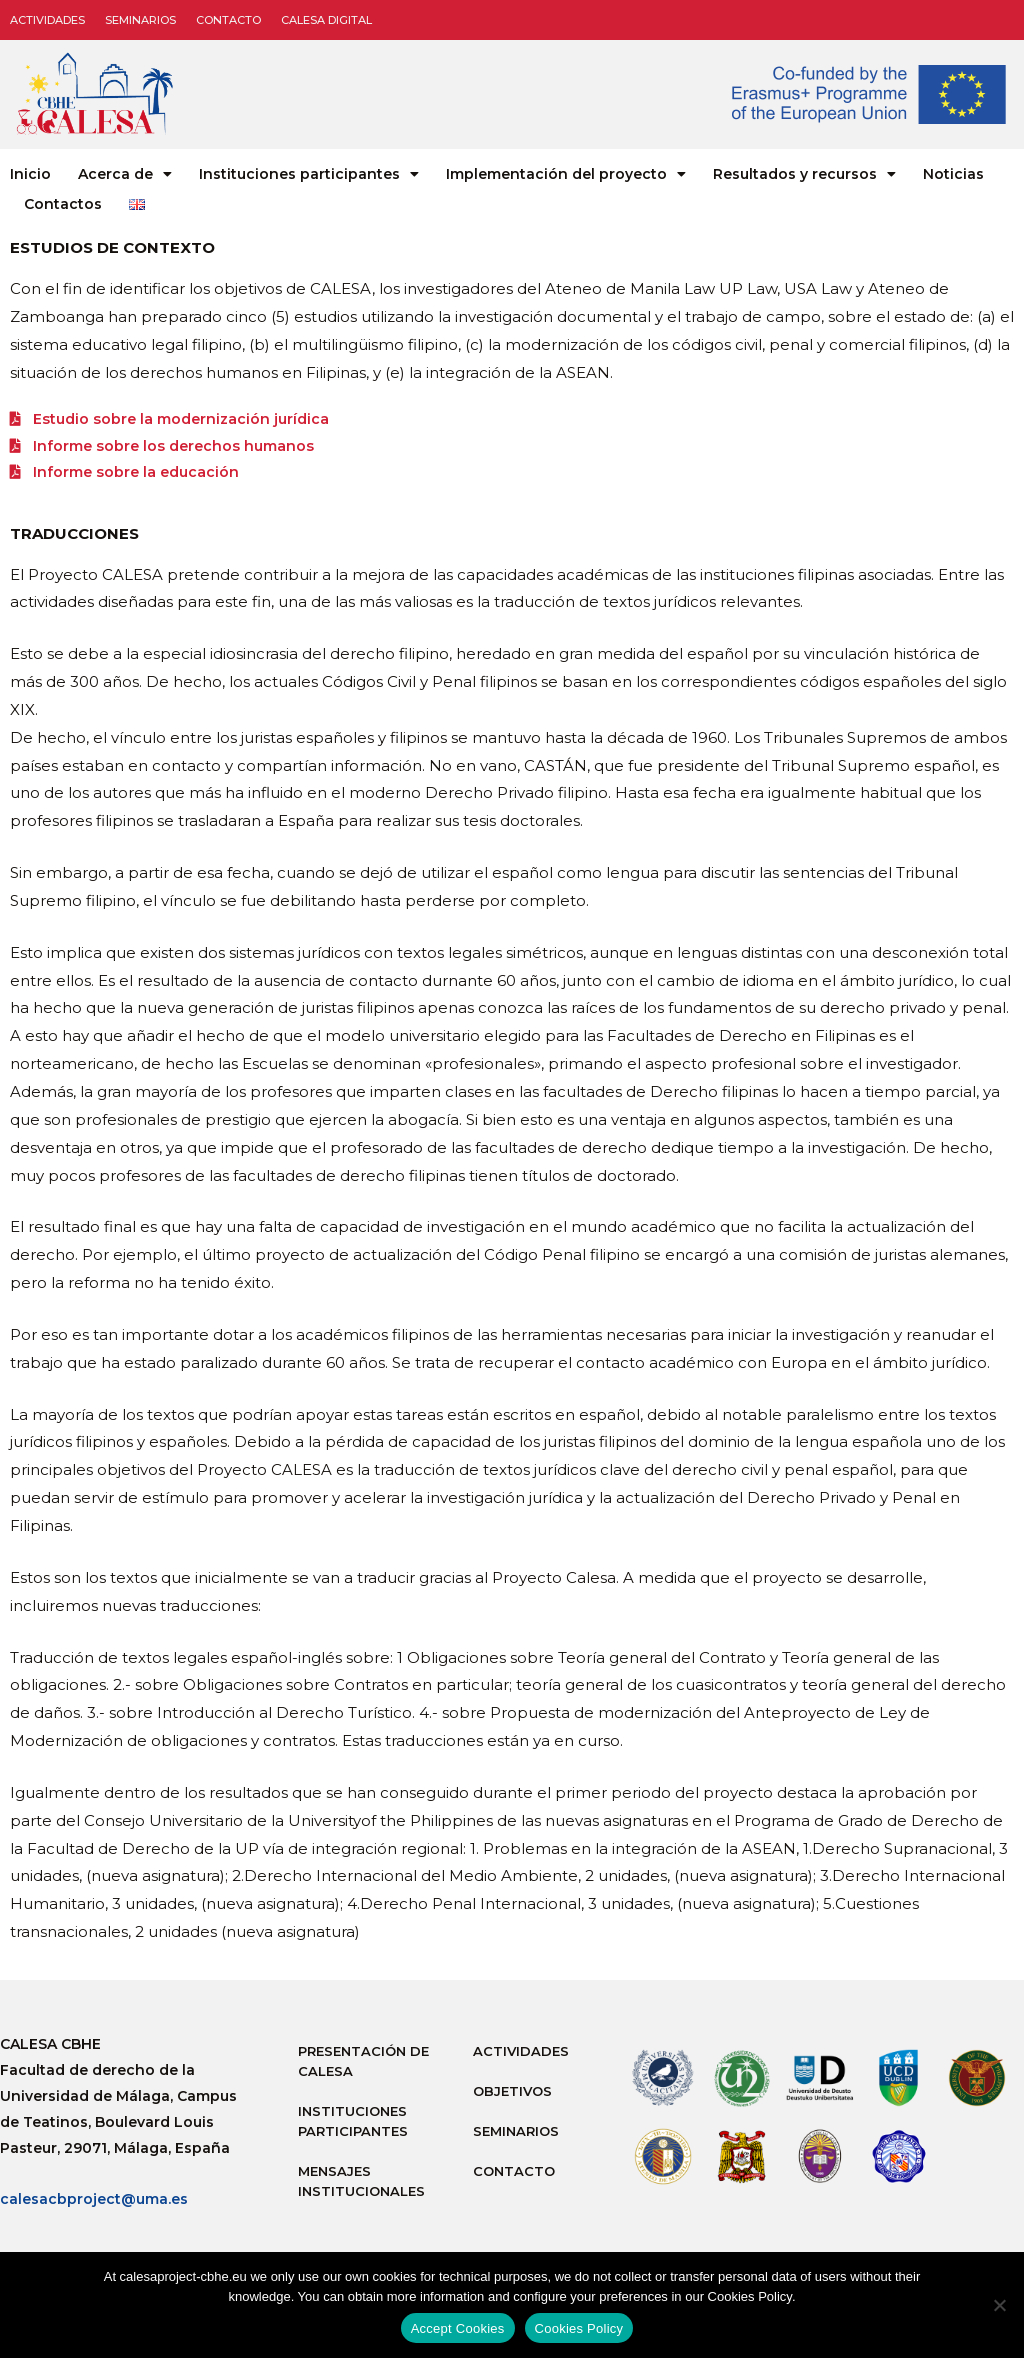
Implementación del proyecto (566, 174)
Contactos (63, 204)
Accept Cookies (458, 2328)
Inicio (30, 174)
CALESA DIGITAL (326, 20)
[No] (999, 2305)
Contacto (228, 20)
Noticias (953, 174)
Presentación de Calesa (363, 2066)
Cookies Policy (579, 2328)
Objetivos (512, 2096)
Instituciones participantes (309, 174)
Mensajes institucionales (361, 2186)
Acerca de (125, 174)
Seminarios (140, 20)
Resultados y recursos (804, 174)
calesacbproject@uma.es (94, 2204)
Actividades (47, 20)
